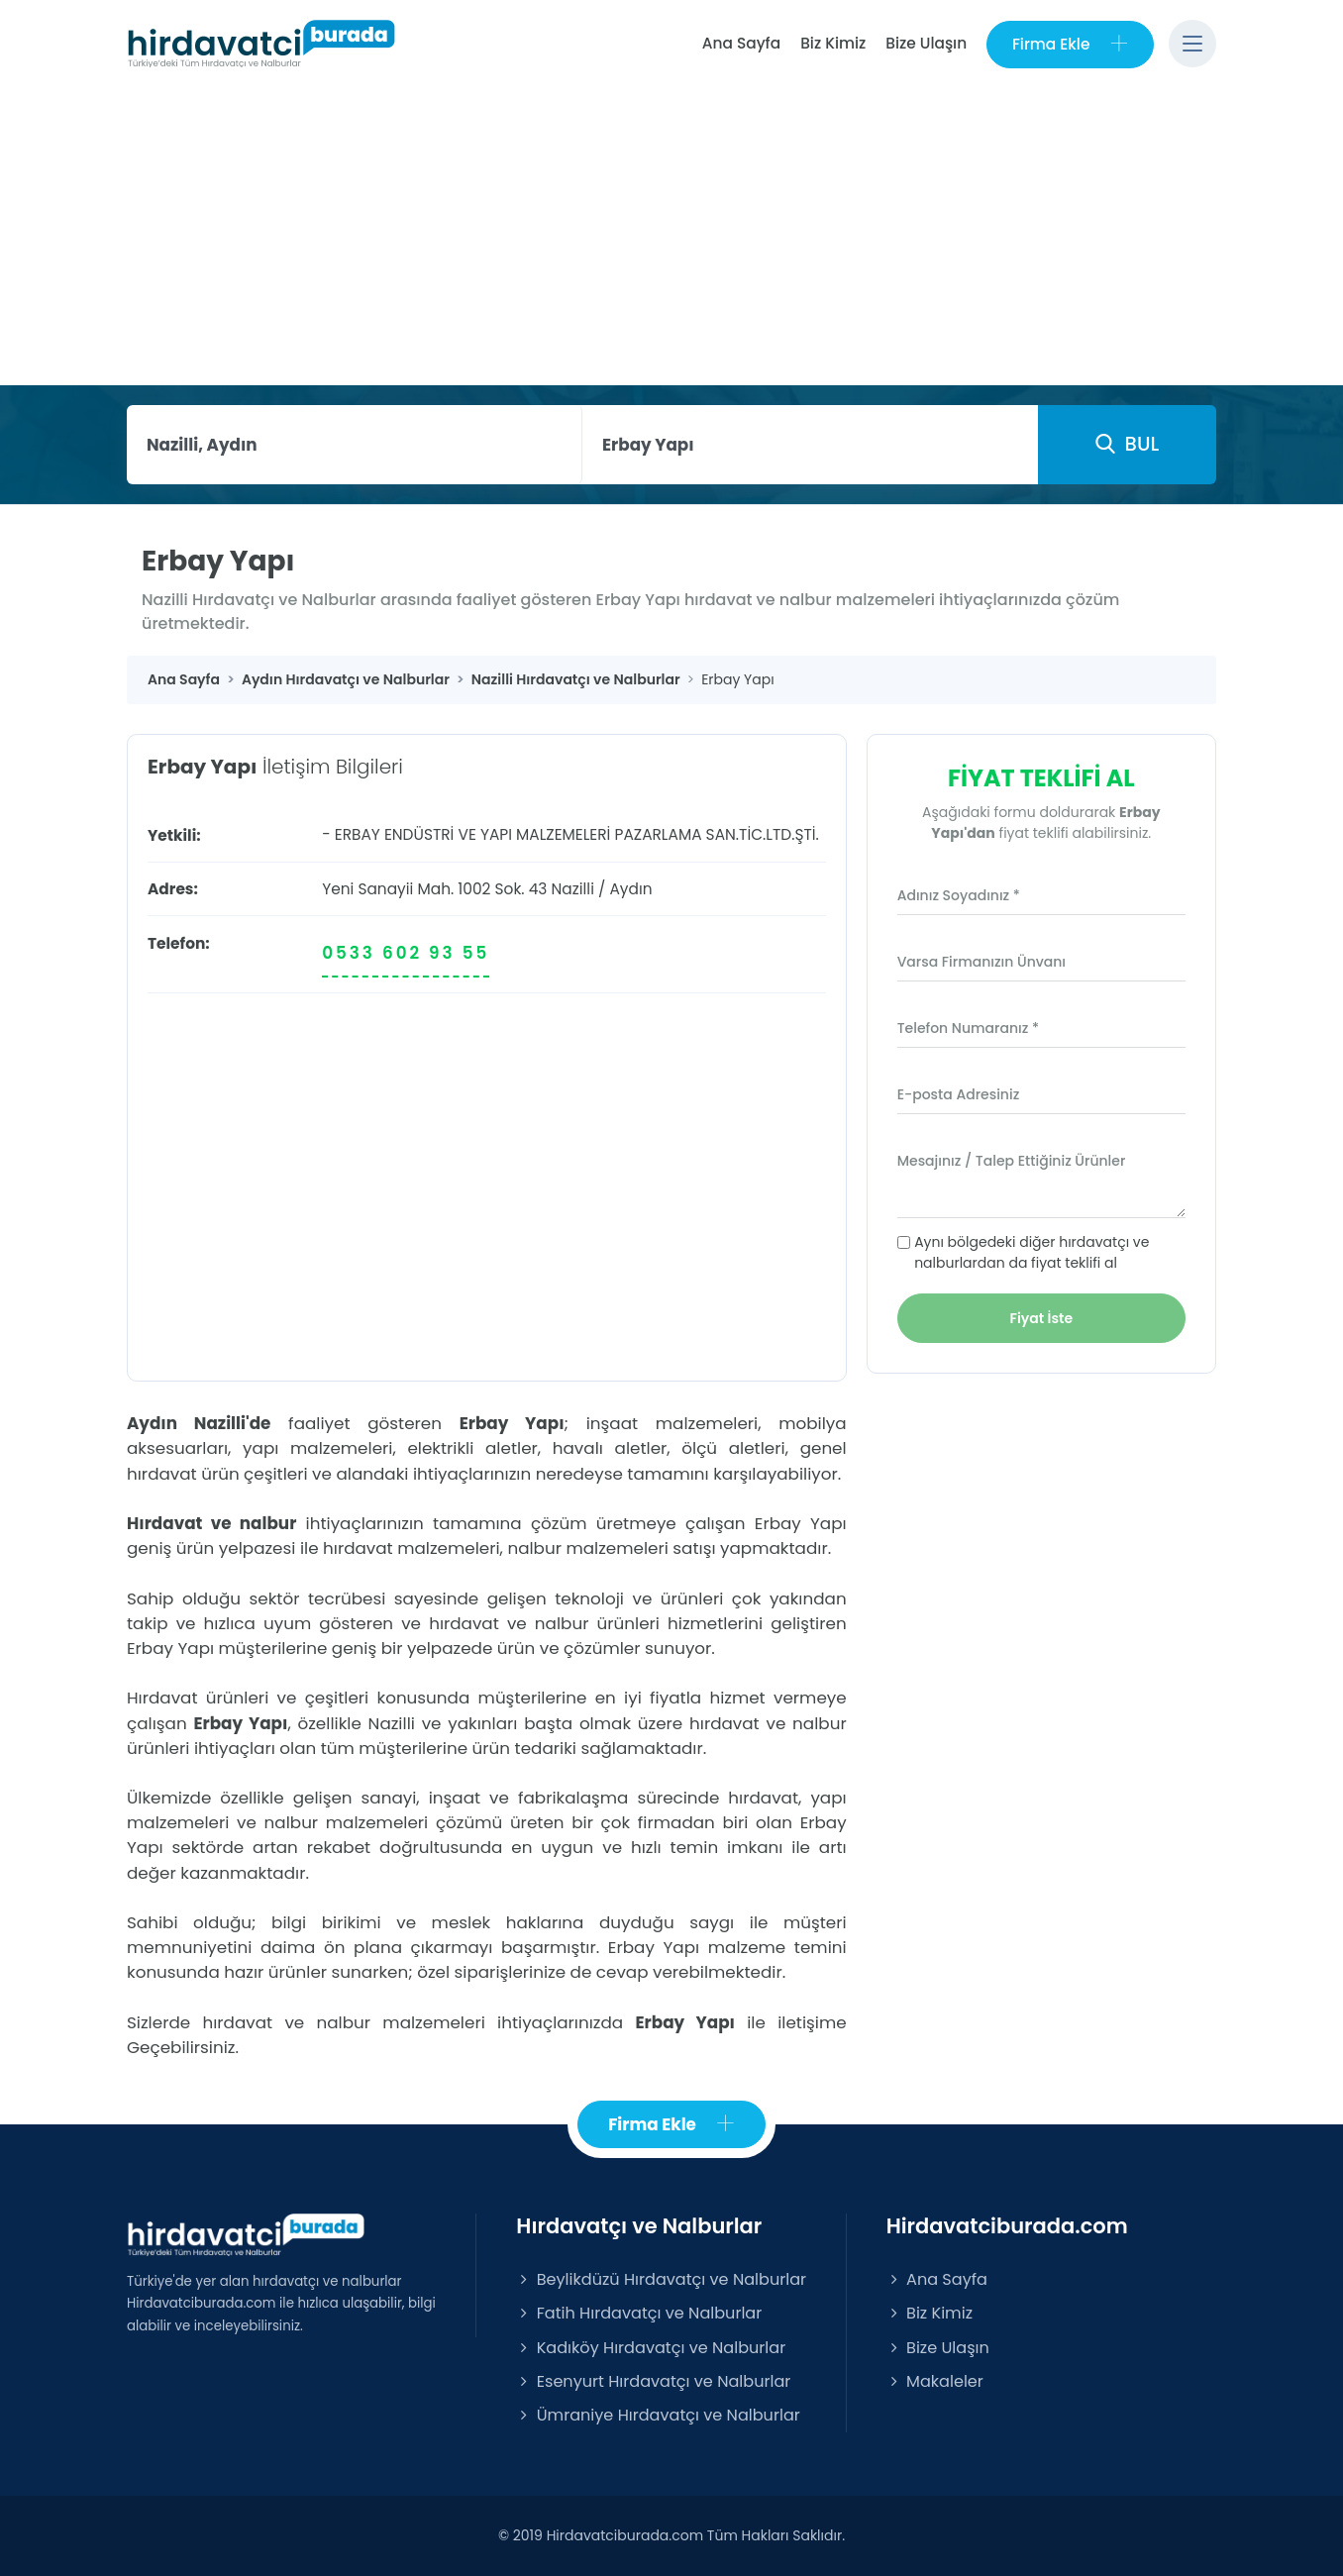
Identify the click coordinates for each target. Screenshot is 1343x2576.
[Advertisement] (671, 236)
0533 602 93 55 (405, 953)
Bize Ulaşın (926, 43)
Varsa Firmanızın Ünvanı (981, 962)
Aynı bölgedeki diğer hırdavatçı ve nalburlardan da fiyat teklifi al (1031, 1252)
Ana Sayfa (740, 43)
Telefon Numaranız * (968, 1028)
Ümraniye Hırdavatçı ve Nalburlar (657, 2415)
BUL (1127, 444)
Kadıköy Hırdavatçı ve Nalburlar (650, 2347)
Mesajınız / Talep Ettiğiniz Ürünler (1011, 1161)
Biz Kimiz (833, 43)
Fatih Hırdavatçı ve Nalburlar (639, 2314)
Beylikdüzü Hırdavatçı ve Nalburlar (661, 2280)
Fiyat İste (1042, 1318)
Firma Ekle (1070, 44)
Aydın (630, 888)
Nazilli (573, 888)
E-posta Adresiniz (958, 1094)
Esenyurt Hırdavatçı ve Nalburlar (653, 2381)
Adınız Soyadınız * (958, 895)
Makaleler (934, 2381)
